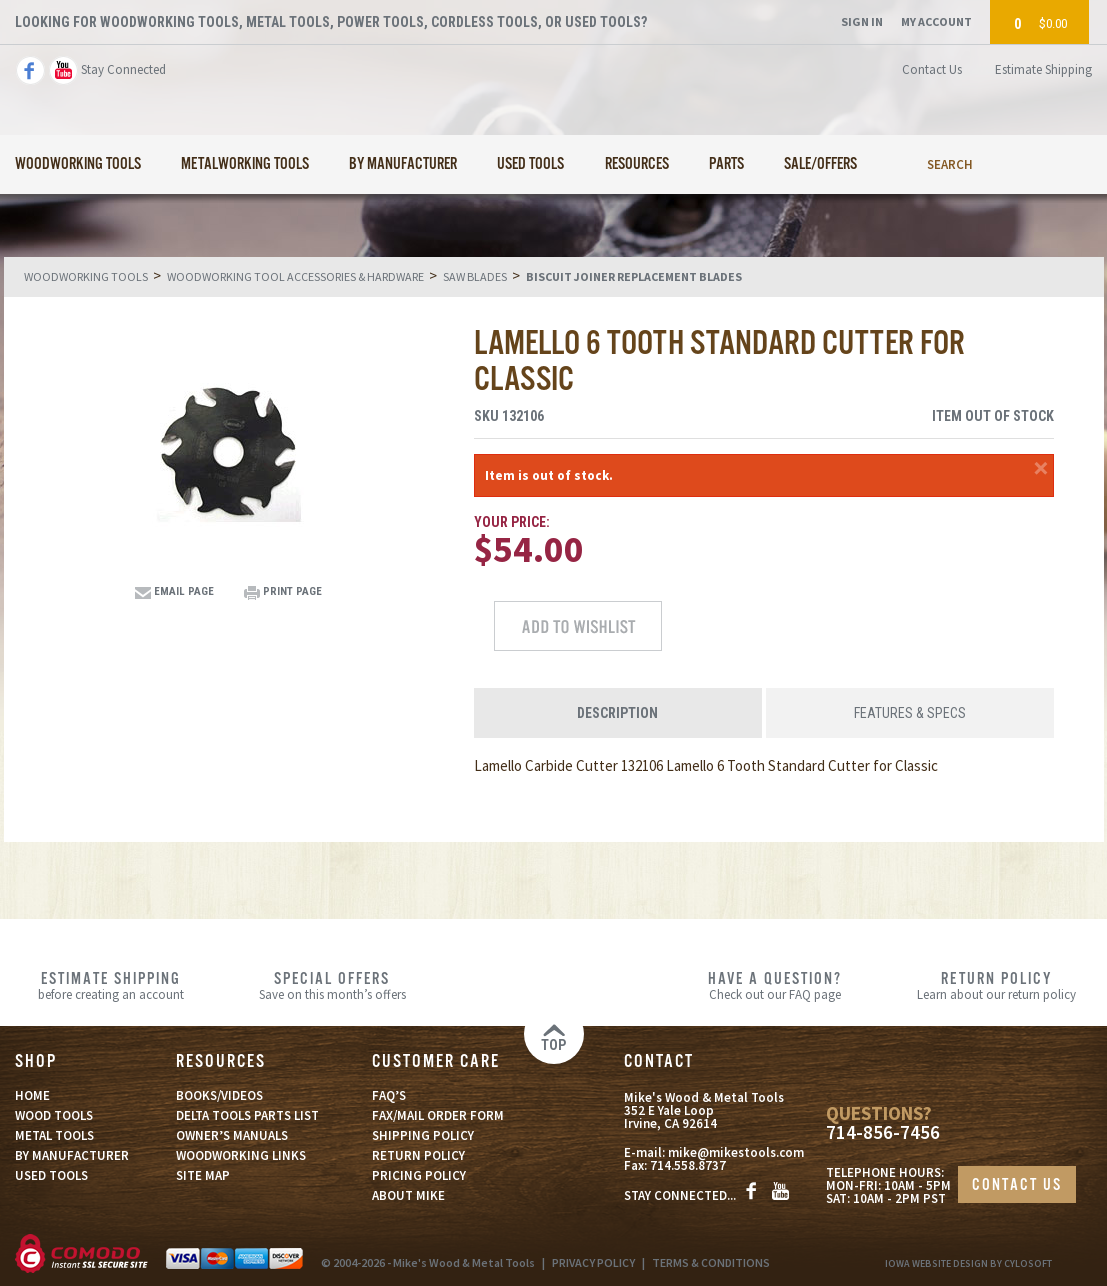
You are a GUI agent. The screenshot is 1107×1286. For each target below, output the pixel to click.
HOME (32, 1095)
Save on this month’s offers (331, 985)
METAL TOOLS (54, 1135)
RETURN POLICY (418, 1155)
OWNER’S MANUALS (232, 1135)
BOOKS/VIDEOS (219, 1095)
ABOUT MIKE (408, 1195)
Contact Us (932, 69)
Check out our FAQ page (774, 985)
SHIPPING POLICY (423, 1135)
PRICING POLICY (419, 1175)
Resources (637, 164)
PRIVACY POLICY (593, 1262)
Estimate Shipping (1043, 69)
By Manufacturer (403, 164)
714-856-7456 (883, 1132)
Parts (726, 164)
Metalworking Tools (245, 164)
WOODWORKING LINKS (241, 1155)
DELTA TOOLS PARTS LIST (247, 1115)
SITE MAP (203, 1175)
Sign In (862, 21)
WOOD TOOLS (54, 1115)
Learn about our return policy (996, 985)
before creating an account (110, 985)
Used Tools (530, 164)
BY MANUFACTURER (72, 1155)
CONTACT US (1017, 1185)
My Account (936, 21)
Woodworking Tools (78, 164)
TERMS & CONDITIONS (711, 1262)
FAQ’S (389, 1095)
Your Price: (512, 522)
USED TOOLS (51, 1175)
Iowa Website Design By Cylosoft (968, 1263)
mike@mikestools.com (736, 1152)
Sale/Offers (820, 164)
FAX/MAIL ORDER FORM (438, 1115)
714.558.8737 (688, 1165)
